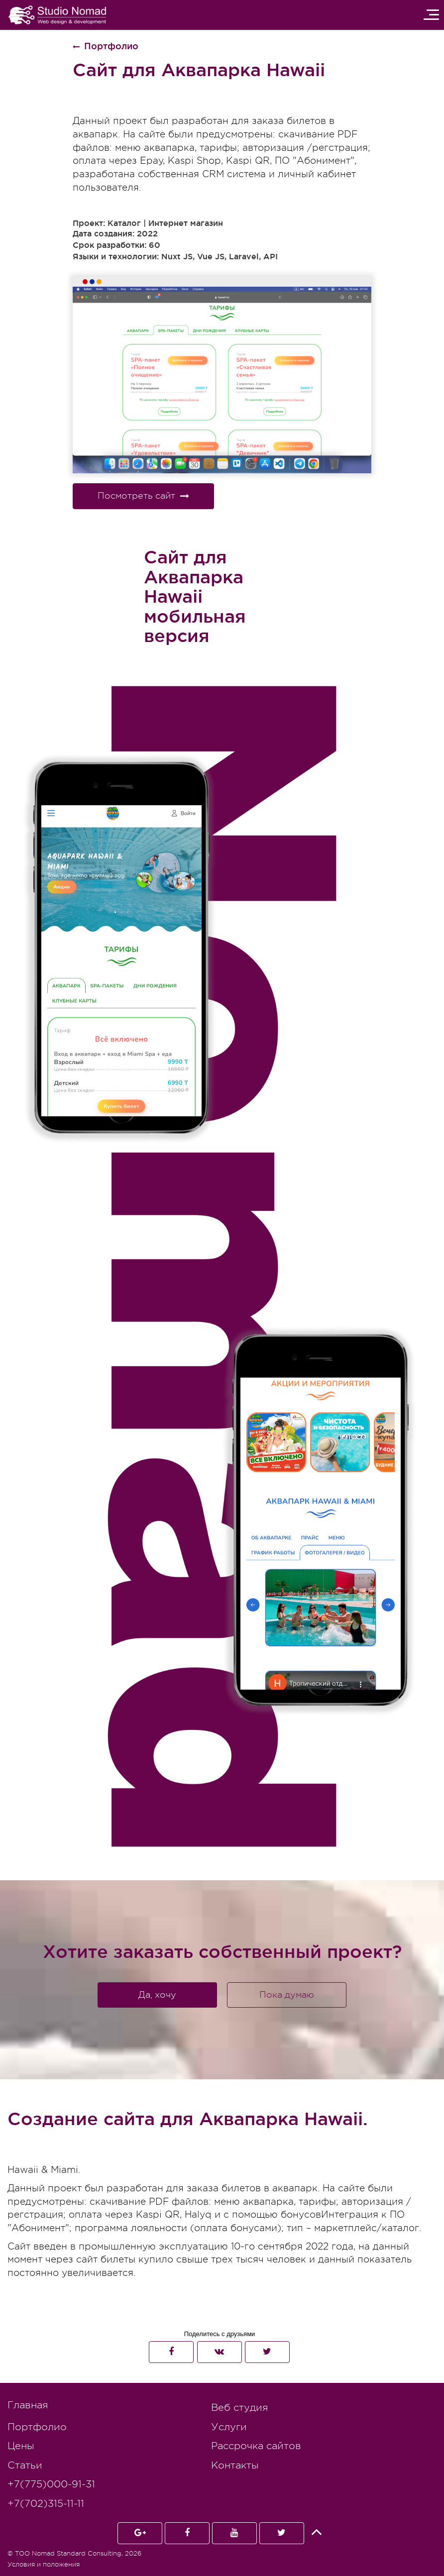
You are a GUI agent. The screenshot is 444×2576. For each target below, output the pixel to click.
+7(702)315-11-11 (45, 2503)
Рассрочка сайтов (256, 2446)
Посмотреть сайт (143, 496)
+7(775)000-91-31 (51, 2484)
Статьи (24, 2465)
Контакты (235, 2465)
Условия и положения (43, 2564)
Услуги (229, 2427)
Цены (20, 2446)
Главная (27, 2405)
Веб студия (239, 2407)
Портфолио (37, 2427)
